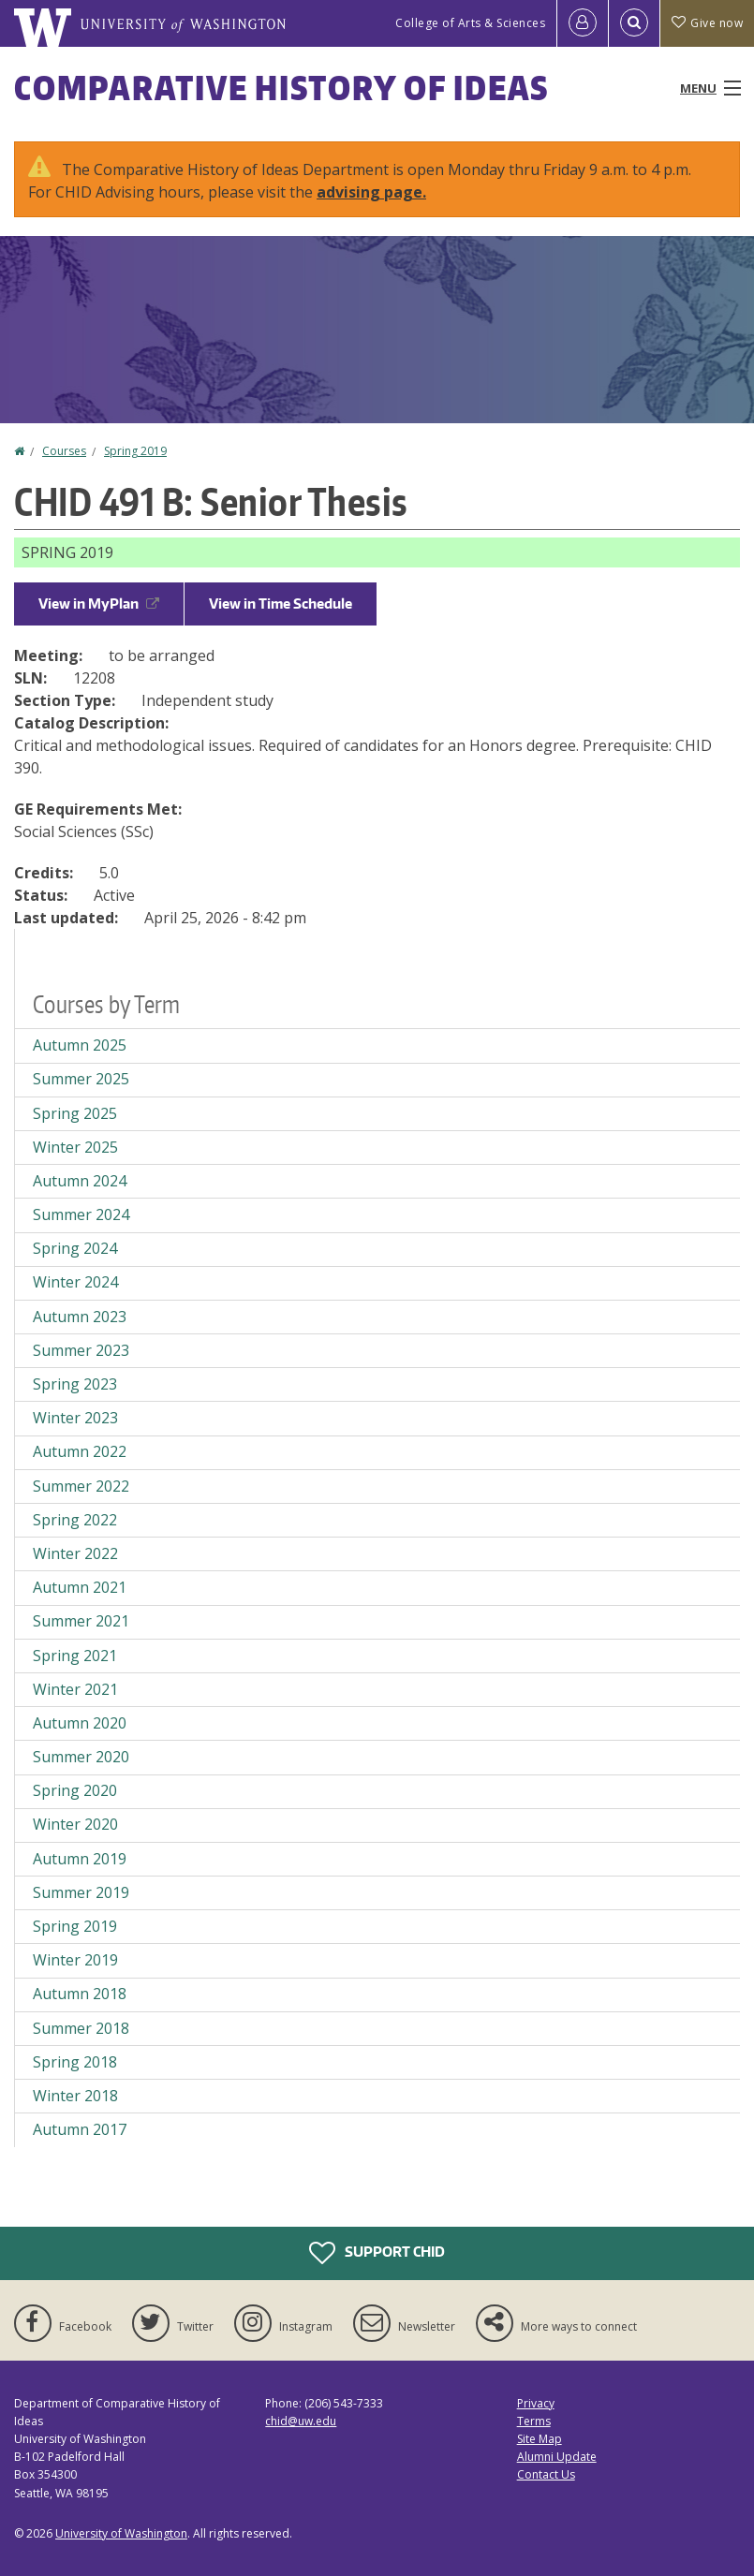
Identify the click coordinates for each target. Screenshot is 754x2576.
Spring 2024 (75, 1248)
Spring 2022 (75, 1519)
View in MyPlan (98, 603)
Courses (64, 451)
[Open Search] (634, 23)
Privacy (535, 2403)
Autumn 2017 (79, 2129)
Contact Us (546, 2474)
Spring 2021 (75, 1655)
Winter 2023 (75, 1417)
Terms (534, 2421)
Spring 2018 (75, 2062)
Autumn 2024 (79, 1180)
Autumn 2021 (79, 1587)
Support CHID (377, 2253)
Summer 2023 (81, 1350)
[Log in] (582, 23)
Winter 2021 (75, 1689)
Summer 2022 (81, 1486)
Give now (707, 23)
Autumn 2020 (79, 1723)
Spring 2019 (135, 451)
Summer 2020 (81, 1756)
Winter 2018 (75, 2095)
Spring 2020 (75, 1790)
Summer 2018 (81, 2028)
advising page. (371, 192)
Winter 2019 (75, 1960)
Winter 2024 (75, 1282)
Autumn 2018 (79, 1993)
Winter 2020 (75, 1824)
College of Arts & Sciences (470, 23)
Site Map (539, 2439)
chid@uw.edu (300, 2421)
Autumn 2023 (79, 1316)
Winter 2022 (75, 1553)
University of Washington (121, 2533)
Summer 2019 (81, 1892)
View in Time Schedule (280, 603)
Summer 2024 (81, 1214)
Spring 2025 (75, 1113)
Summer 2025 (81, 1078)
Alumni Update (557, 2457)
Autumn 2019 (79, 1858)
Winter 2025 (75, 1147)
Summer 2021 (81, 1621)
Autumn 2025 (79, 1045)
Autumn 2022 (79, 1451)
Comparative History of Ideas (281, 87)
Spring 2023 (75, 1384)
